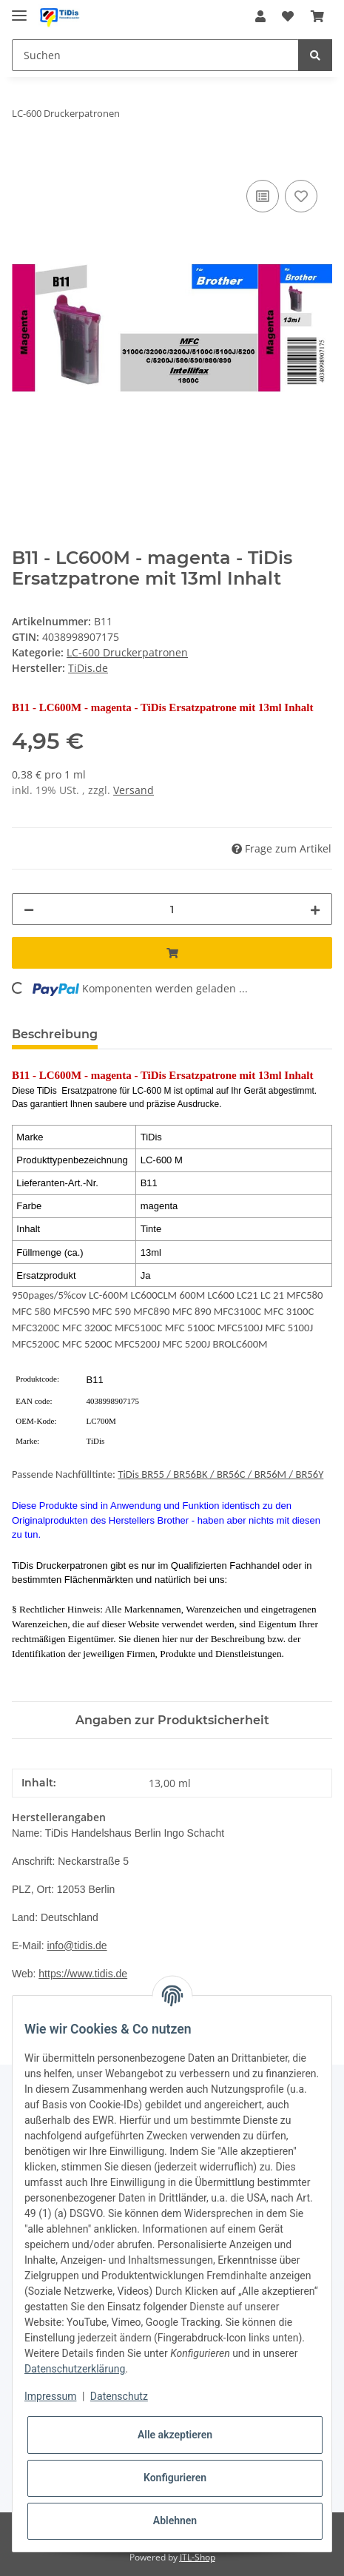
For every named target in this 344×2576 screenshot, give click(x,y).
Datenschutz (119, 2396)
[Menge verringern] (29, 909)
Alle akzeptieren (175, 2435)
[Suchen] (155, 55)
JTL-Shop (197, 2557)
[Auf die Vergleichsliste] (262, 196)
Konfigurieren (175, 2477)
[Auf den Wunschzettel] (301, 196)
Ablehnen (175, 2520)
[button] (260, 16)
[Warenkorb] (317, 16)
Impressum (50, 2396)
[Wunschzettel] (288, 16)
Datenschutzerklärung (74, 2369)
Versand (133, 790)
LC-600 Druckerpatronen (127, 652)
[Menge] (172, 909)
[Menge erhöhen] (315, 909)
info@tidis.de (77, 1945)
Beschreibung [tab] (55, 1034)
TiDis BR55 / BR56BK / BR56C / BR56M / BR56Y (220, 1474)
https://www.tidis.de (82, 1974)
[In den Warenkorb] (24, 160)
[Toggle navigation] (19, 9)
